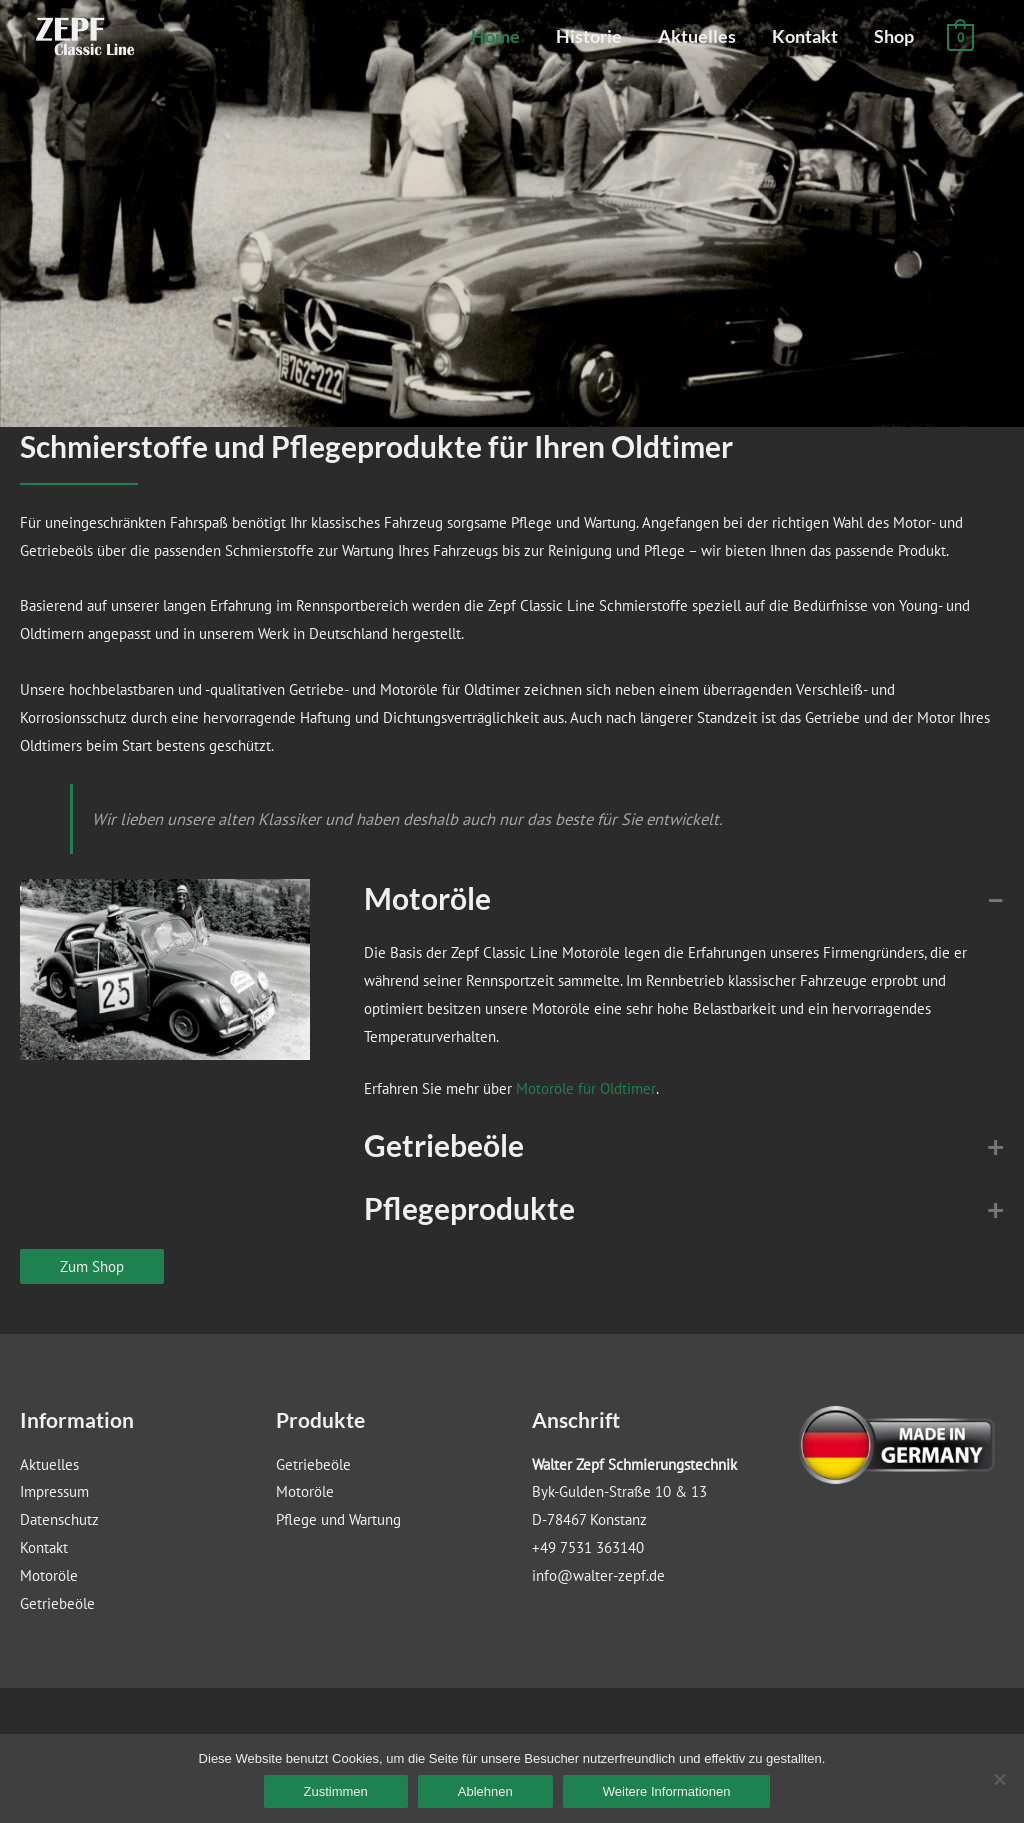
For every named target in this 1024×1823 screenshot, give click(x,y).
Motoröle (49, 1575)
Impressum (54, 1491)
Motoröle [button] (427, 898)
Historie (589, 36)
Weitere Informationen (667, 1791)
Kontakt (805, 36)
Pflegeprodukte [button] (469, 1208)
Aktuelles (697, 36)
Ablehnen (485, 1791)
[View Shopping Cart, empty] (960, 36)
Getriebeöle (57, 1603)
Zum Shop (92, 1266)
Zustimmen (336, 1791)
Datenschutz (59, 1519)
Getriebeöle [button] (444, 1145)
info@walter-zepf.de (598, 1575)
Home (495, 36)
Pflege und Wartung (338, 1519)
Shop (894, 36)
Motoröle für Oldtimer (585, 1088)
